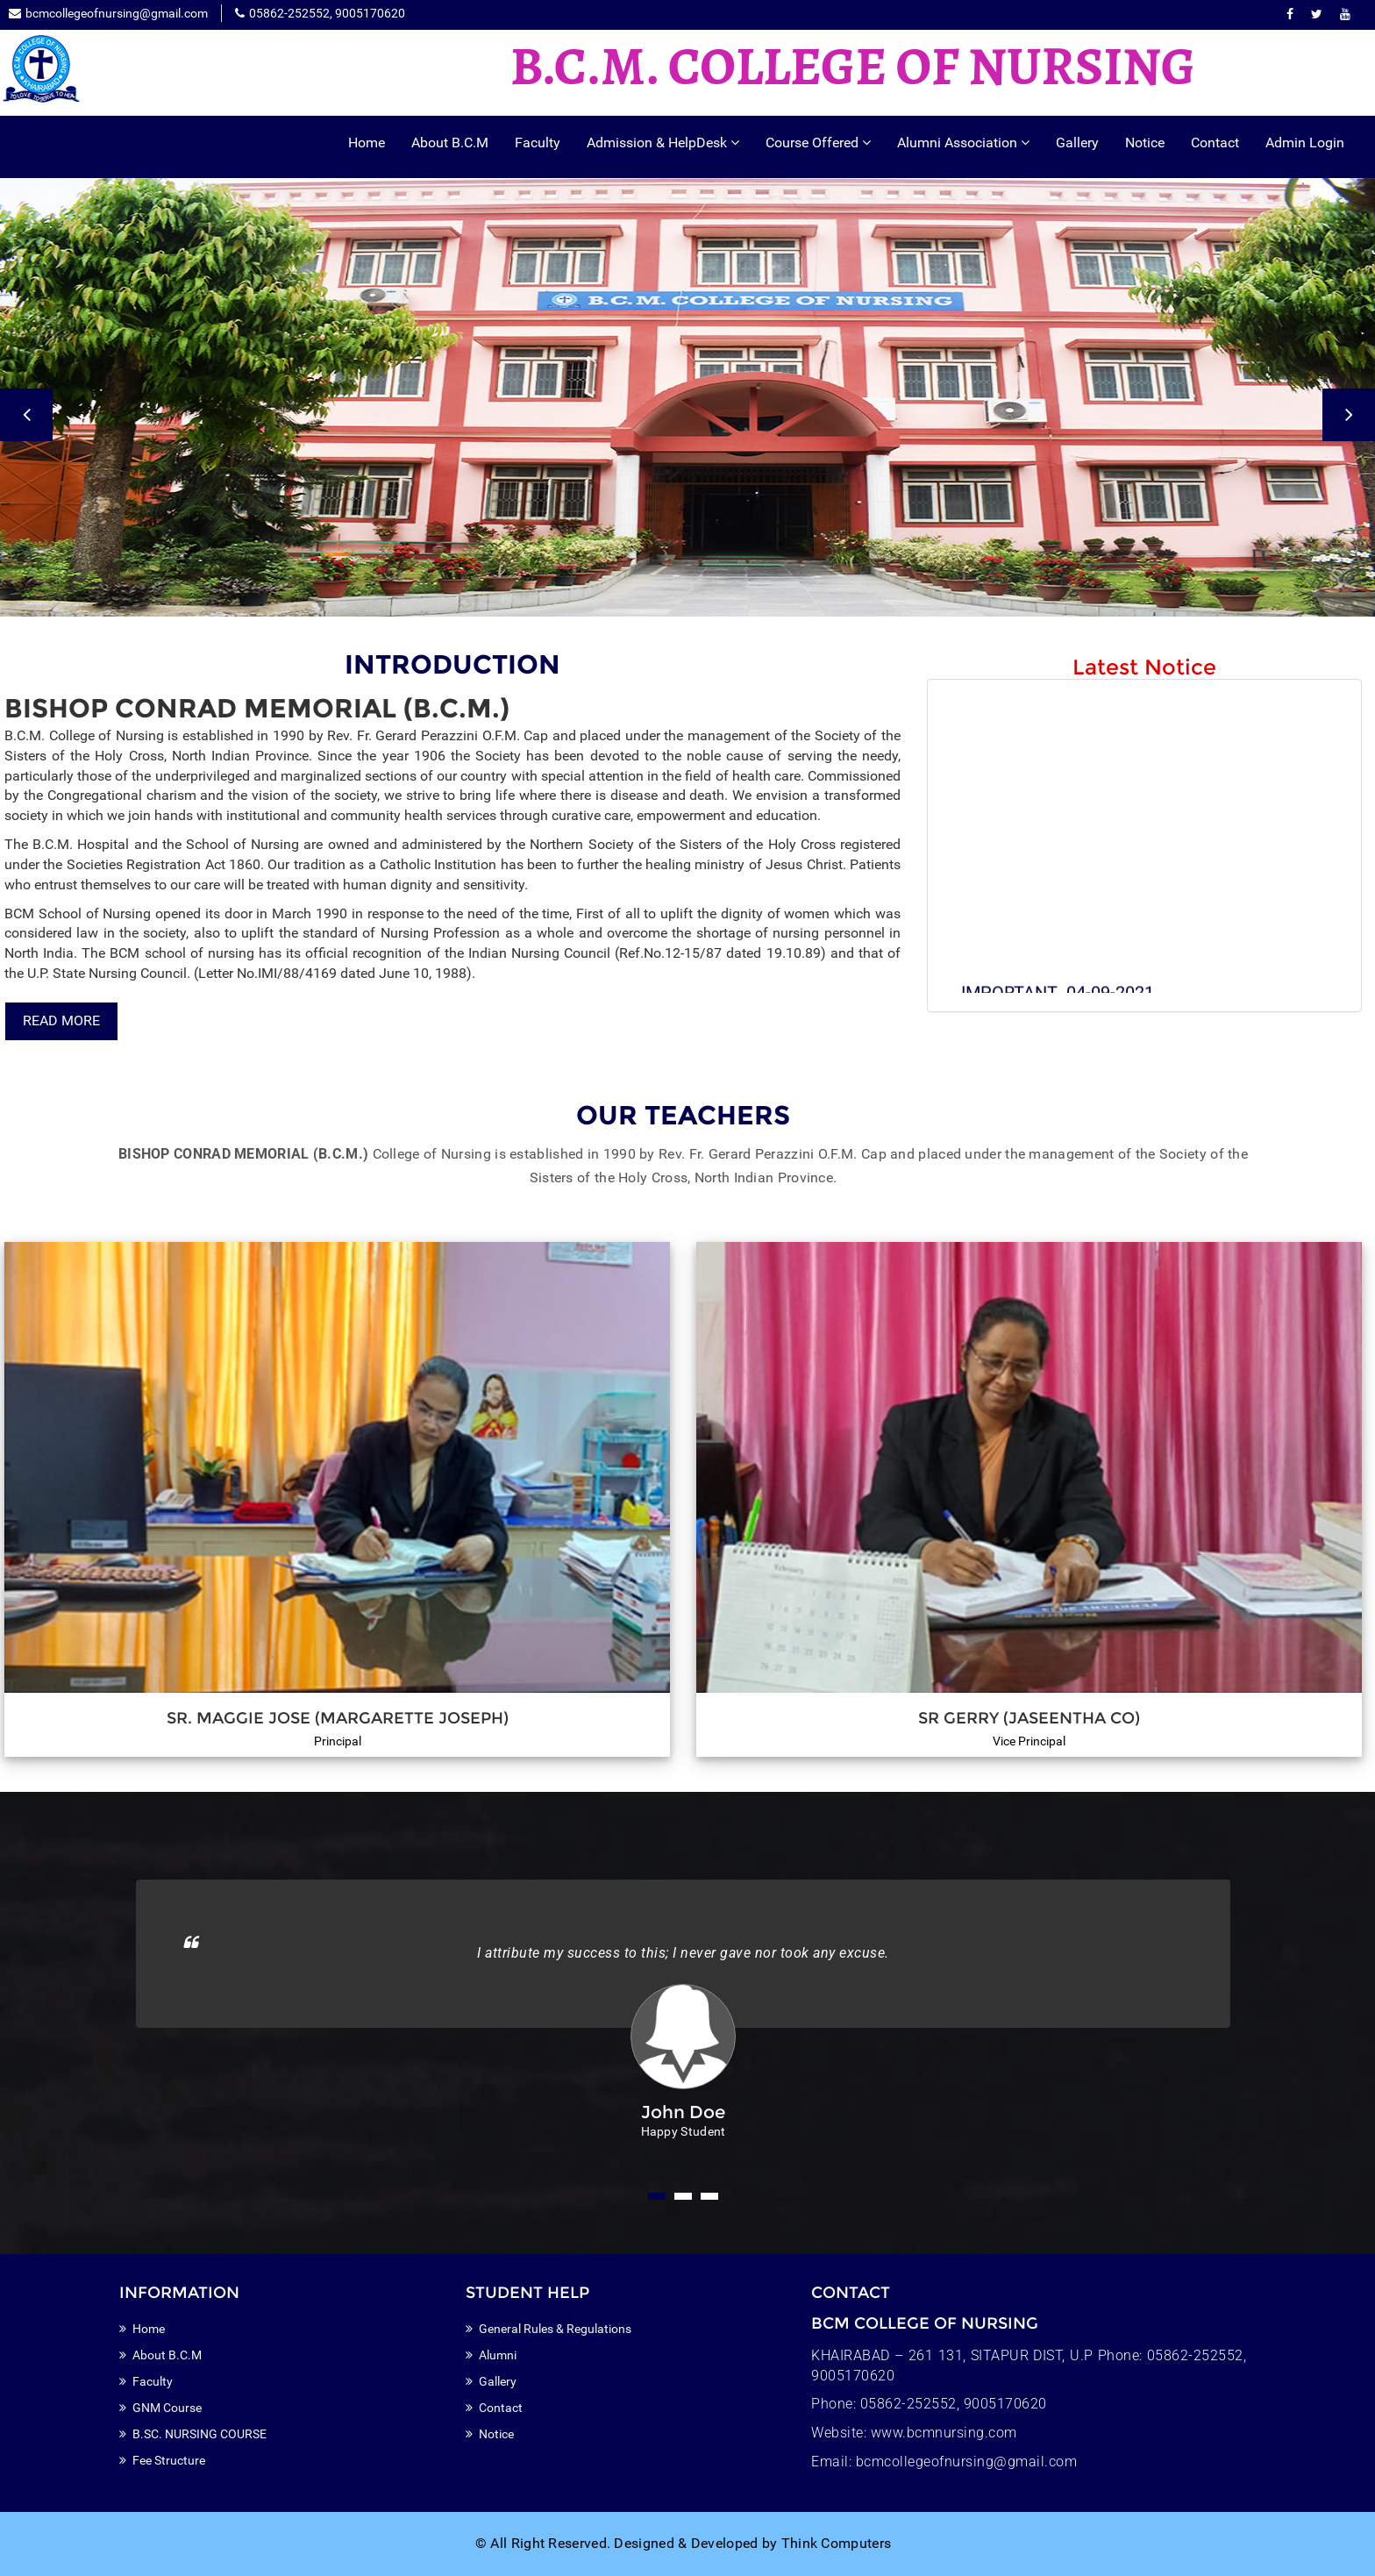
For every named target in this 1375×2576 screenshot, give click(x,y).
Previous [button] (26, 415)
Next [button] (1348, 415)
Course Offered (818, 142)
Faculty (537, 142)
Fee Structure (168, 2460)
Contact (1215, 142)
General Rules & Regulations (555, 2329)
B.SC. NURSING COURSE (199, 2434)
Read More (61, 1020)
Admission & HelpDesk (663, 142)
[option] (687, 397)
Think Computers (836, 2543)
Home (366, 142)
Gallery (1077, 142)
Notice (1145, 142)
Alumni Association (963, 142)
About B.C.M (449, 142)
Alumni (498, 2355)
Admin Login (1304, 142)
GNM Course (167, 2408)
